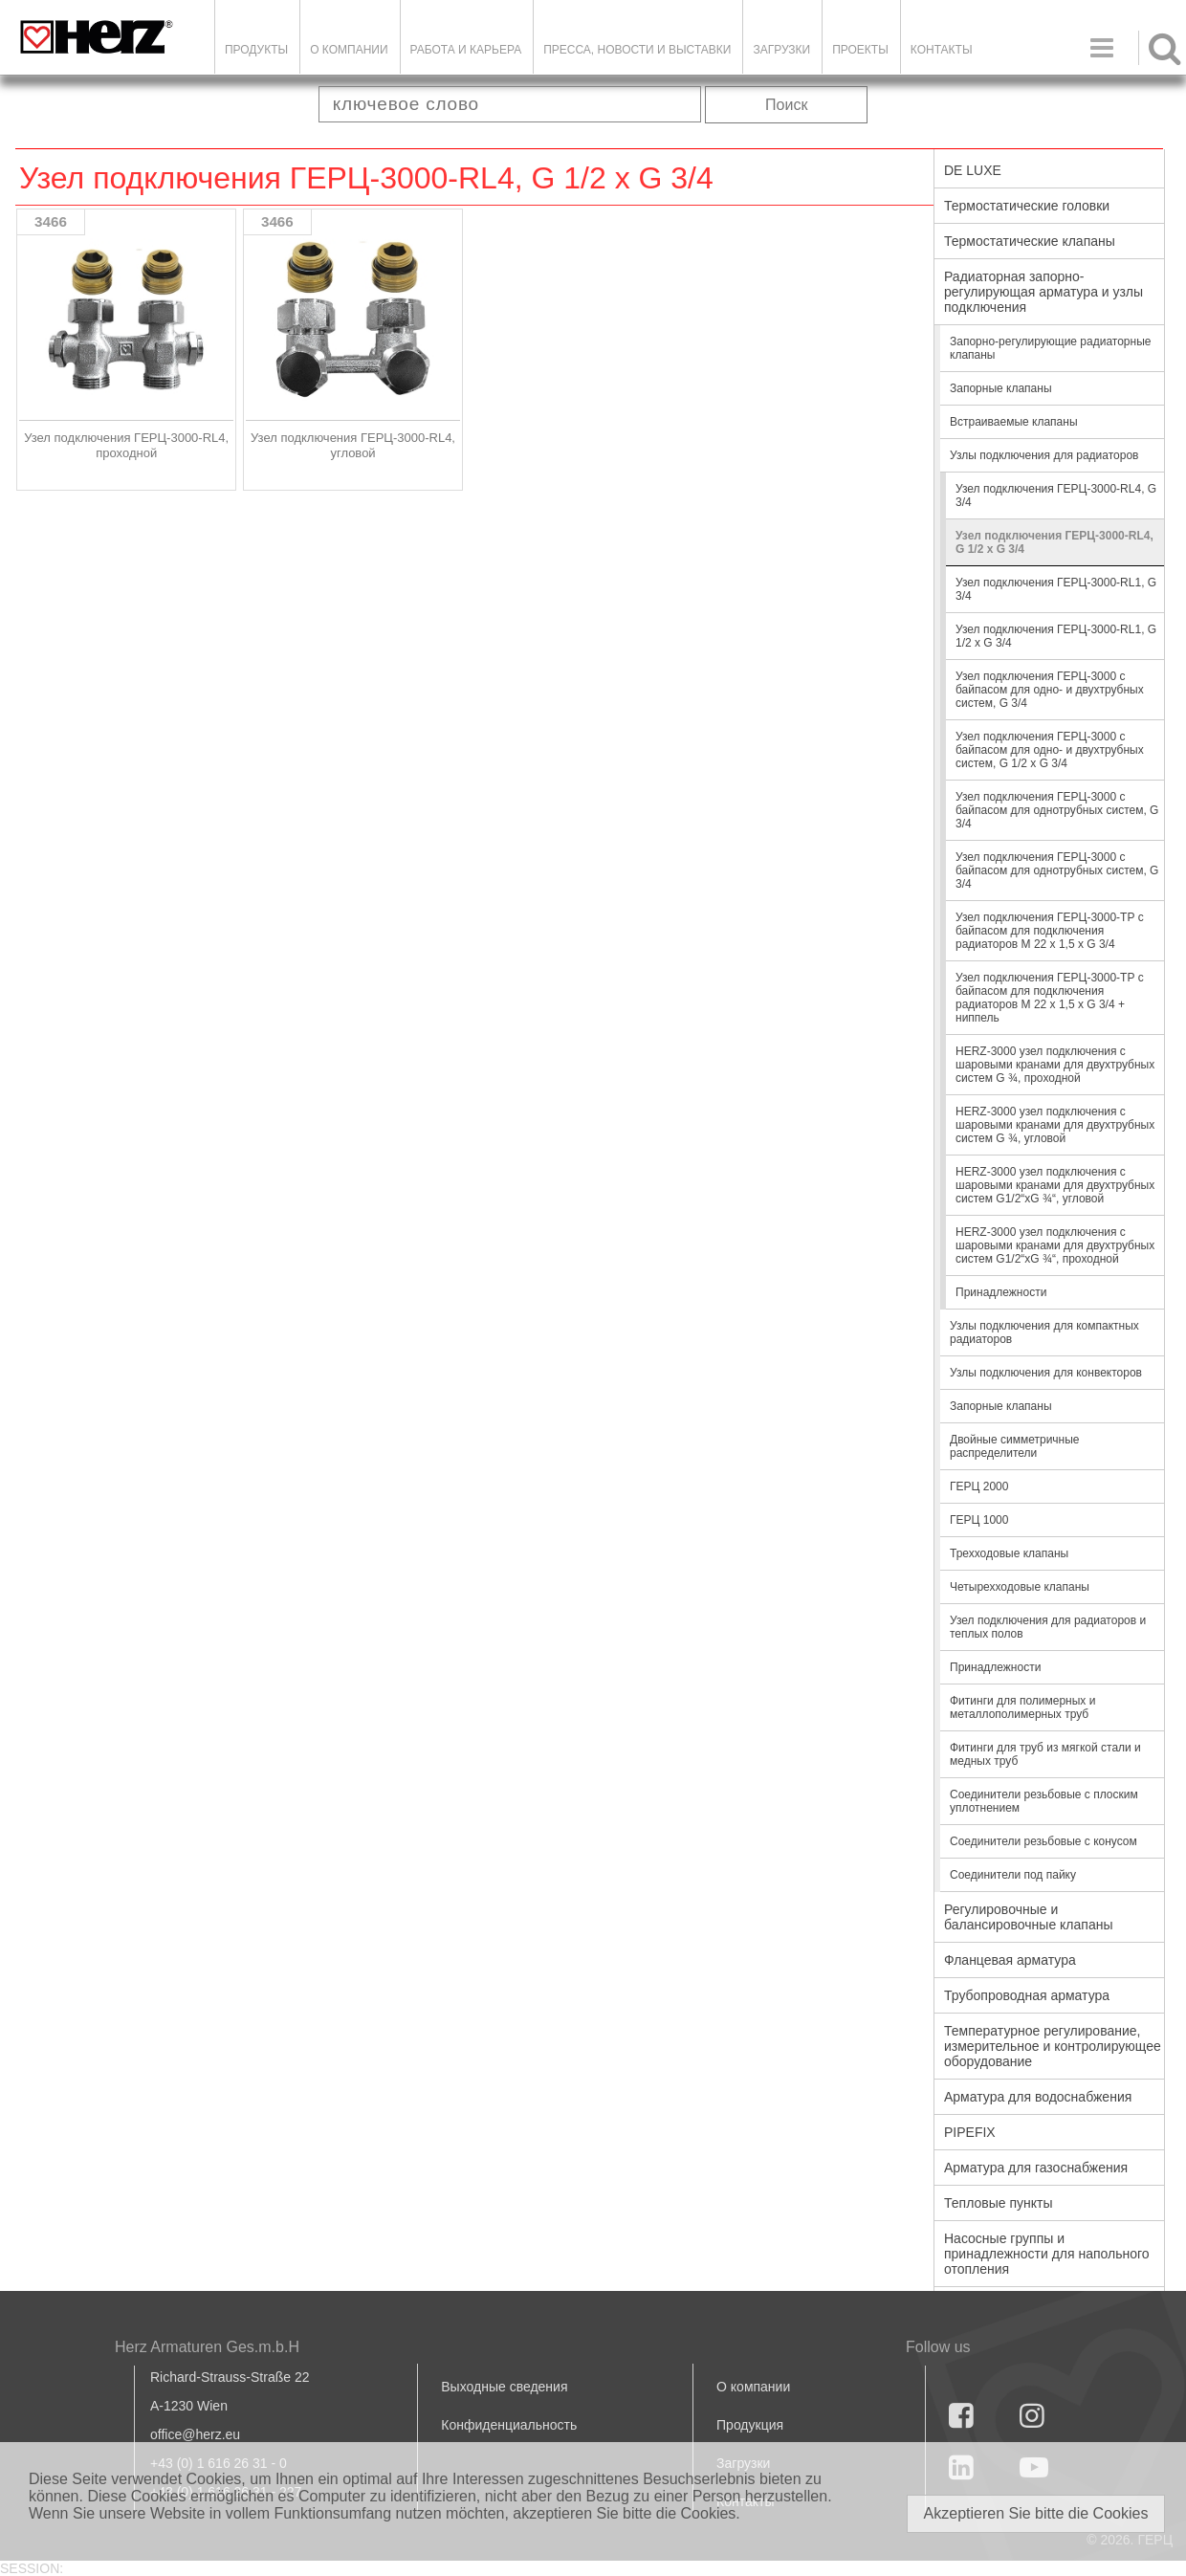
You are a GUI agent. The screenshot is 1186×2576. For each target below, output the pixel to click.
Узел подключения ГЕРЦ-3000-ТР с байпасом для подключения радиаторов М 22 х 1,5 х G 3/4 (1049, 931)
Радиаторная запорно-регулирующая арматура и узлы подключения (1043, 292)
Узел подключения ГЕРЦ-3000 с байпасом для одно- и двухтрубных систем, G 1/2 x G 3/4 (1049, 750)
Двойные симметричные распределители (1015, 1446)
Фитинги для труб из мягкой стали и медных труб (1045, 1754)
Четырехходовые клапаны (1019, 1587)
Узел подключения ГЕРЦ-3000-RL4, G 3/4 (1055, 495)
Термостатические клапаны (1029, 241)
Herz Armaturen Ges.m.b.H (207, 2347)
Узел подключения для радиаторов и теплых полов (1048, 1627)
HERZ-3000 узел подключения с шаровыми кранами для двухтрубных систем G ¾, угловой (1054, 1125)
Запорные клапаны (1001, 388)
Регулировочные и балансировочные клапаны (1028, 1917)
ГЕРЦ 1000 (979, 1520)
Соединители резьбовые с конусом (1043, 1841)
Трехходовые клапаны (1009, 1553)
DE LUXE (972, 170)
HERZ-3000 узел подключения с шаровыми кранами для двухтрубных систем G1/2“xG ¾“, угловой (1054, 1185)
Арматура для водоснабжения (1037, 2096)
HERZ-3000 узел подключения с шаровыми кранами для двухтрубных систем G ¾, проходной (1054, 1065)
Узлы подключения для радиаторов (1044, 455)
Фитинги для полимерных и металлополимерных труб (1022, 1707)
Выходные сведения (504, 2386)
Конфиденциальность (509, 2425)
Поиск (786, 105)
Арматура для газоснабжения (1036, 2167)
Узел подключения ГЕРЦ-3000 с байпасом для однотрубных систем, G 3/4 (1056, 810)
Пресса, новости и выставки (637, 49)
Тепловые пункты (998, 2203)
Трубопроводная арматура (1026, 1995)
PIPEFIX (970, 2132)
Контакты (942, 49)
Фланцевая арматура (1010, 1960)
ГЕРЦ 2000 (979, 1486)
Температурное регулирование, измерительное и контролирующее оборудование (1052, 2046)
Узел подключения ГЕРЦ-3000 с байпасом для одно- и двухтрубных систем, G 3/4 (1049, 690)
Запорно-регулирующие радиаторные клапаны (1050, 348)
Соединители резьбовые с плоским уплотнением (1044, 1801)
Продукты (256, 49)
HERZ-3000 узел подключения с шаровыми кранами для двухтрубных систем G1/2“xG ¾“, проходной (1054, 1245)
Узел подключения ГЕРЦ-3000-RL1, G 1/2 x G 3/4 (1055, 636)
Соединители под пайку (1013, 1875)
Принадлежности (1000, 1292)
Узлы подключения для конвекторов (1046, 1372)
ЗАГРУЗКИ (781, 49)
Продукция (749, 2425)
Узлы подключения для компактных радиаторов (1044, 1332)
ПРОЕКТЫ (860, 49)
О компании (348, 49)
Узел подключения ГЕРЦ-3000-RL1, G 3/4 (1055, 589)
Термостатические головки (1026, 205)
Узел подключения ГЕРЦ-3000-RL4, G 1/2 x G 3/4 (1054, 542)
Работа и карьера (466, 49)
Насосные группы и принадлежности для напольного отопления (1047, 2254)
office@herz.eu (195, 2434)
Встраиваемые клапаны (1014, 422)
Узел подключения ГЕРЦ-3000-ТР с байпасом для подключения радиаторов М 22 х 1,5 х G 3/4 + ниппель (1049, 997)
